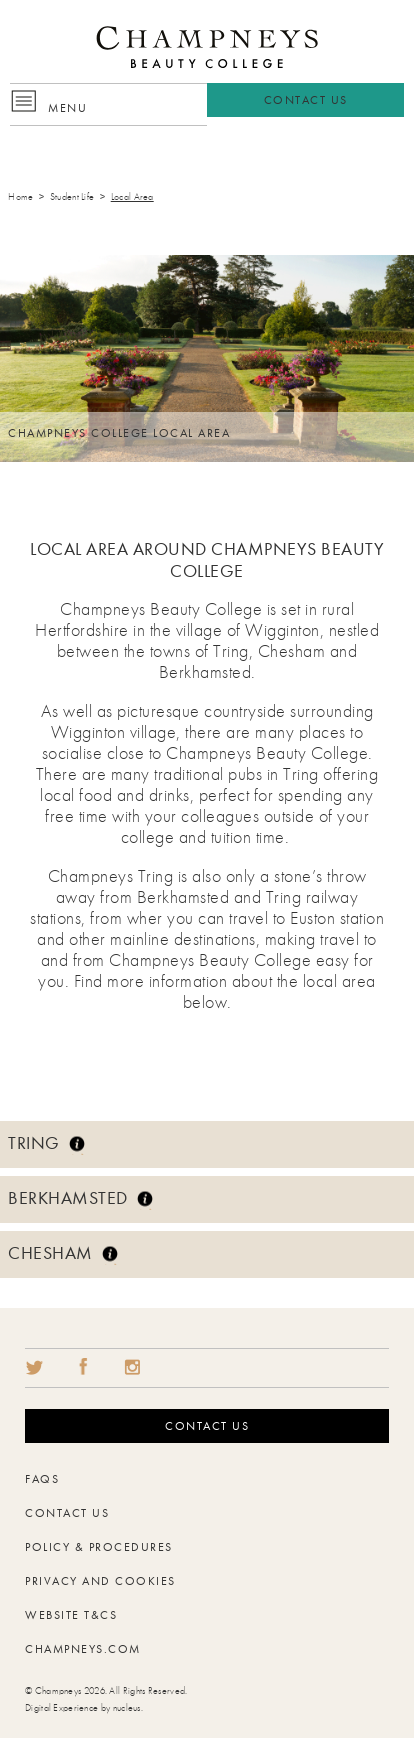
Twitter (34, 1366)
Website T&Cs (71, 1615)
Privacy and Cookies (100, 1581)
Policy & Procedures (99, 1547)
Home (20, 197)
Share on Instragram (132, 1366)
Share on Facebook (83, 1366)
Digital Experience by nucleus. (84, 1708)
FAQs (42, 1479)
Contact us (207, 1426)
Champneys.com (83, 1649)
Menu (67, 108)
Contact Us (306, 100)
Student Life (72, 197)
